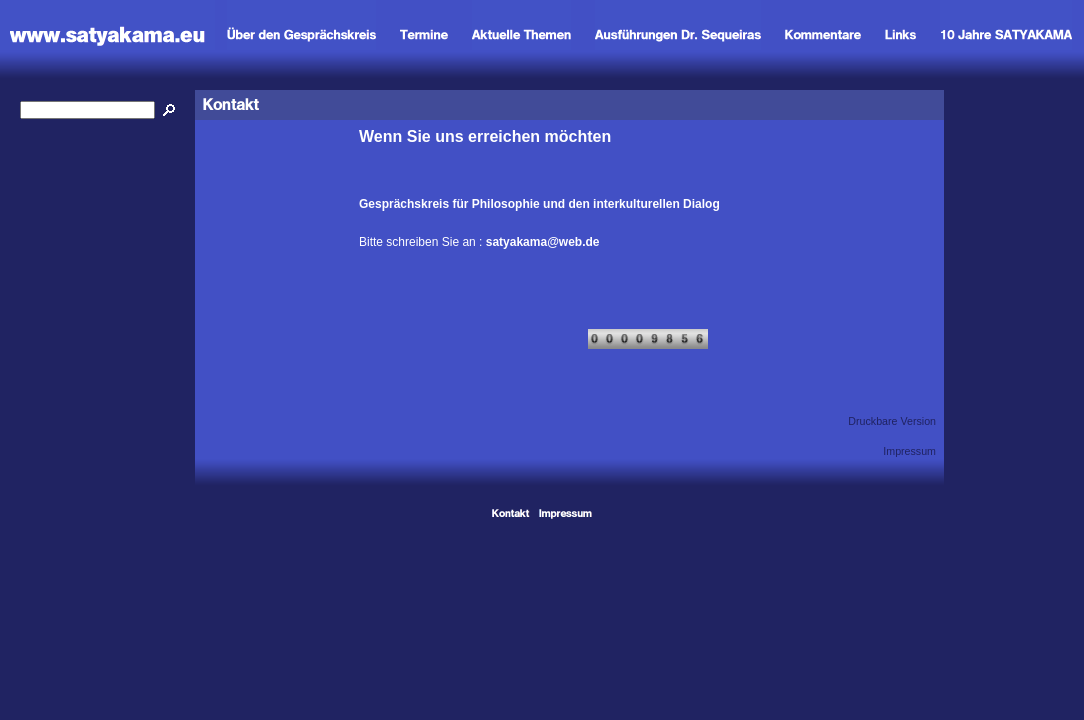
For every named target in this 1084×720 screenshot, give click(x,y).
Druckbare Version (892, 421)
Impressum (909, 451)
